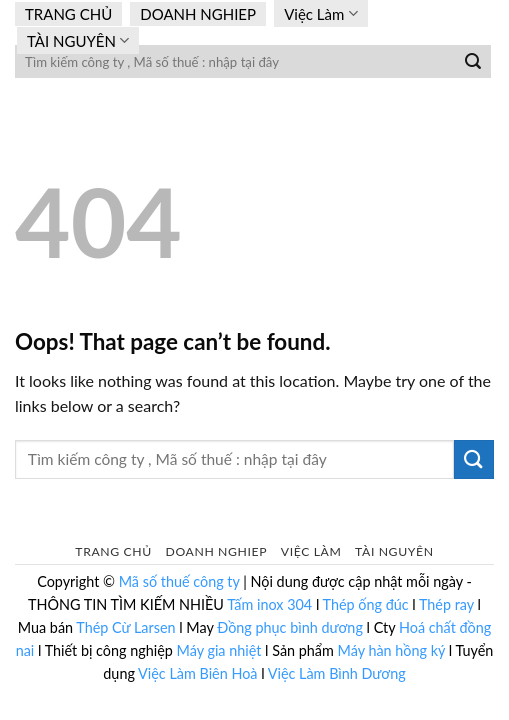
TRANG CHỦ (68, 14)
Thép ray (446, 604)
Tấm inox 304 (269, 604)
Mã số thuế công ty (179, 581)
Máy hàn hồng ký (392, 650)
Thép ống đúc (366, 604)
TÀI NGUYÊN (78, 40)
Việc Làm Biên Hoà (199, 673)
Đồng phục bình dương (290, 627)
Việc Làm (320, 13)
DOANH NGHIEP (198, 14)
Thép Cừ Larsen (125, 627)
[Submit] (473, 62)
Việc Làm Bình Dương (337, 673)
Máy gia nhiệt (219, 650)
